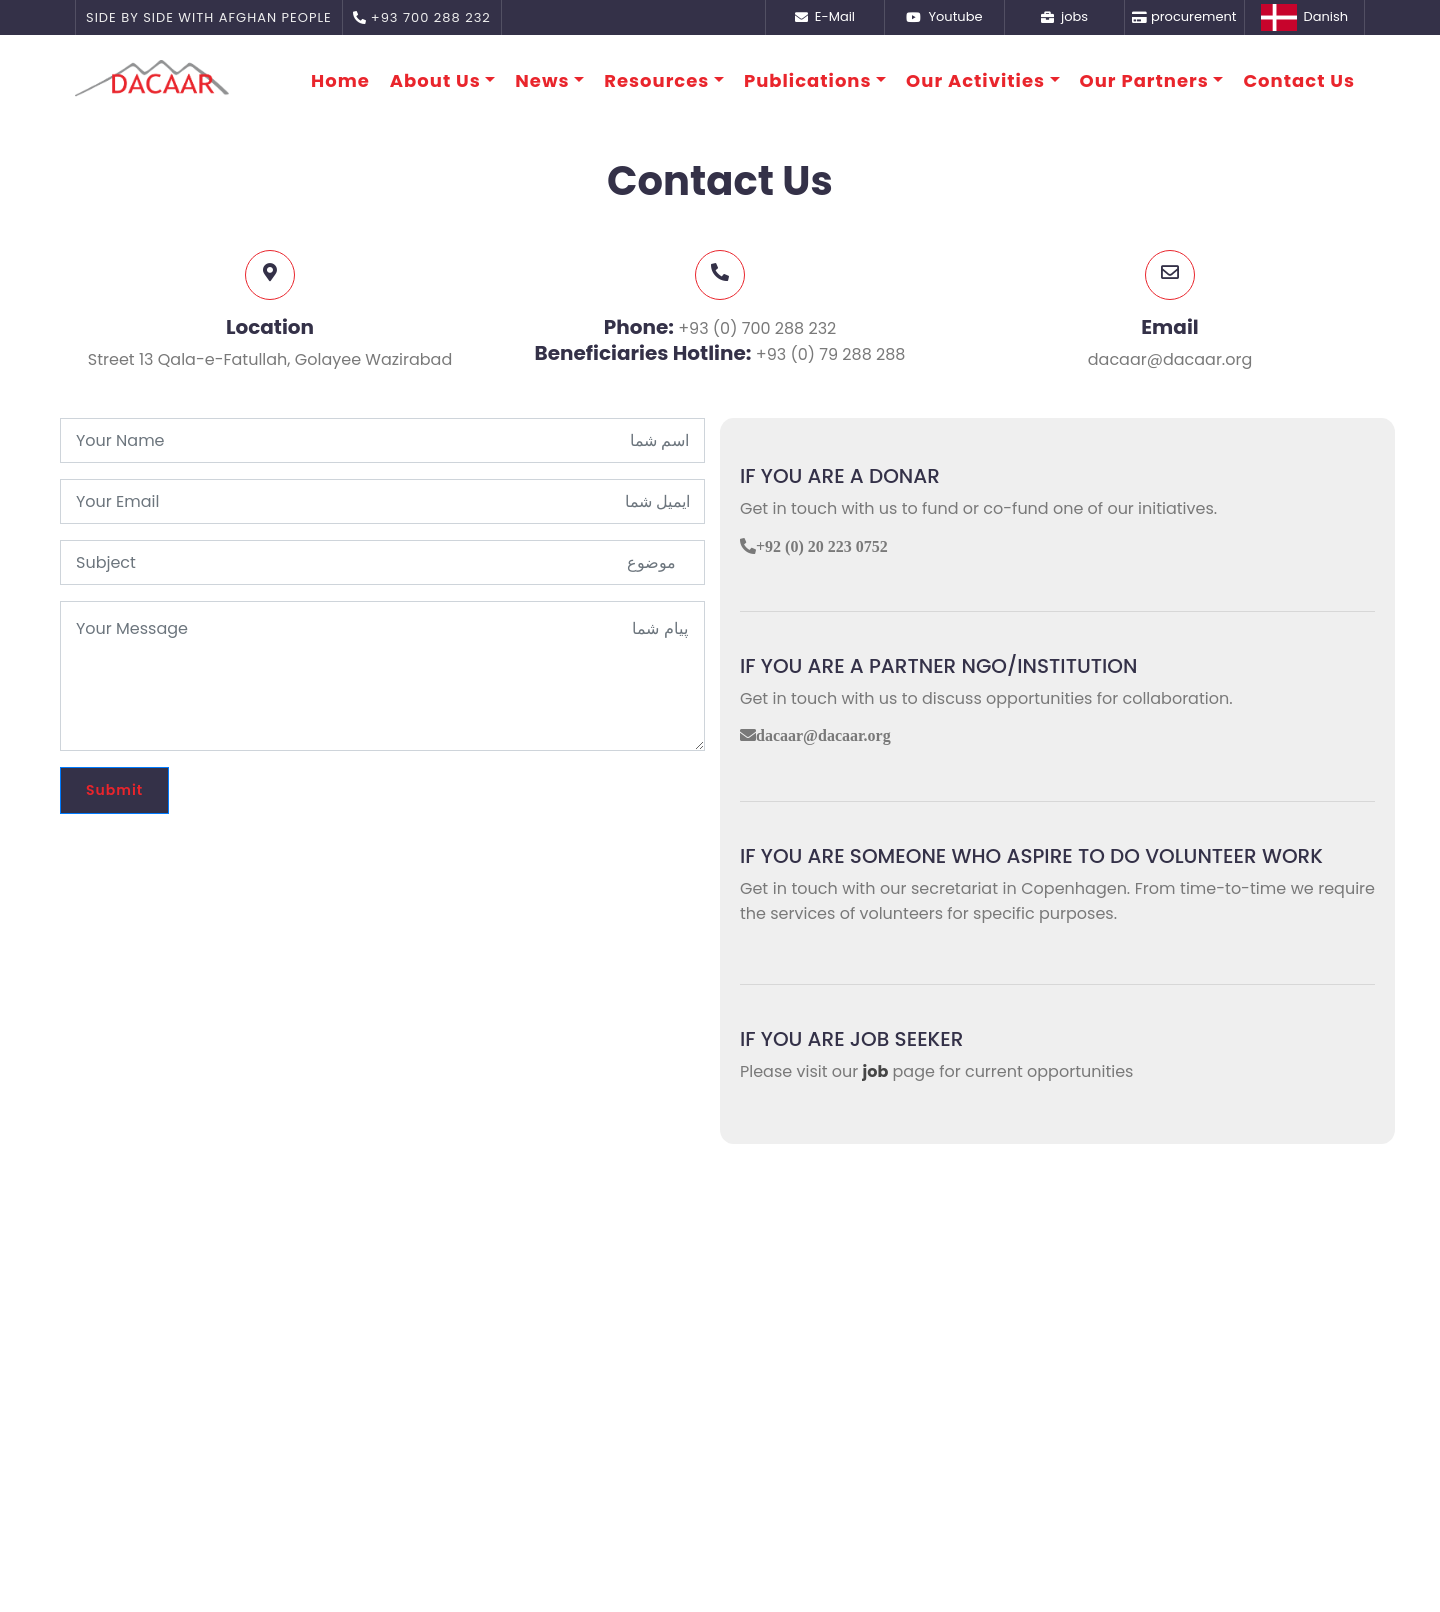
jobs (1064, 16)
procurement (1184, 16)
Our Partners (1144, 80)
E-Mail (825, 16)
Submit (114, 790)
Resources (656, 80)
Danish (1304, 17)
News (542, 80)
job (876, 1071)
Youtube (944, 16)
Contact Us (1299, 80)
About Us (435, 80)
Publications (808, 80)
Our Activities (975, 80)
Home (340, 80)
